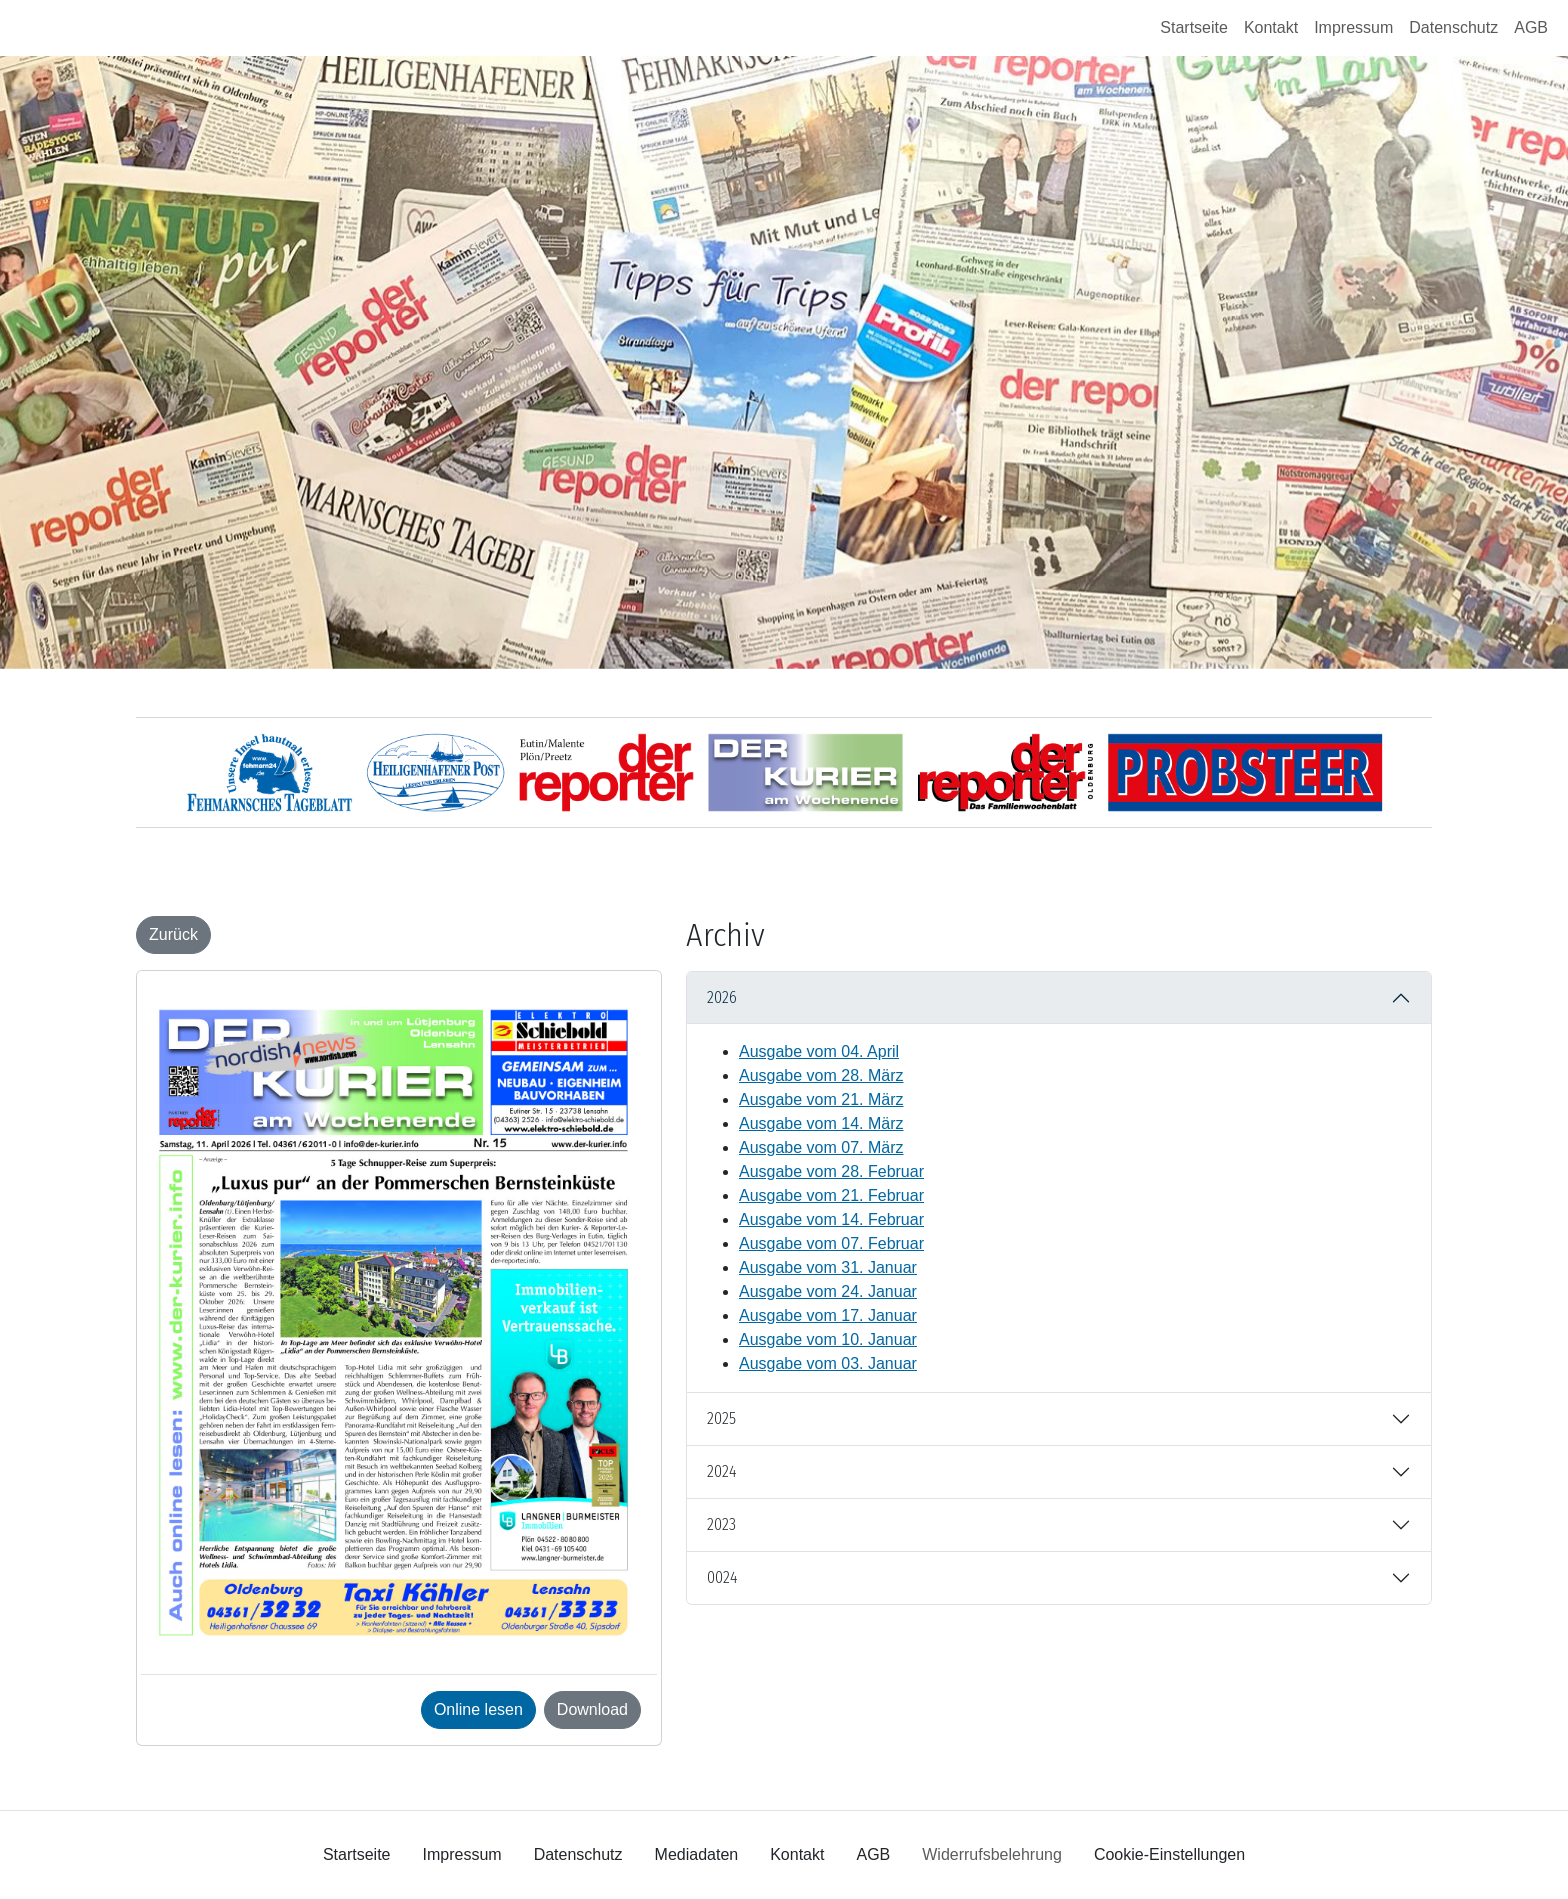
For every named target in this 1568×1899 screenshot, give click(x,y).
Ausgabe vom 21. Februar (831, 1195)
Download (592, 1709)
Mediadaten (697, 1854)
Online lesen (478, 1709)
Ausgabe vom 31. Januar (828, 1267)
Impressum (1353, 27)
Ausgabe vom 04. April (819, 1051)
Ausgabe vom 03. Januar (828, 1363)
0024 (722, 1577)
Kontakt (1271, 27)
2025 (721, 1418)
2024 (721, 1471)
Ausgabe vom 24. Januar (828, 1291)
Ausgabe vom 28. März (821, 1075)
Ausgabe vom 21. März (821, 1099)
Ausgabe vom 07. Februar (831, 1243)
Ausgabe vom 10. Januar (828, 1339)
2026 (722, 997)
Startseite (1194, 27)
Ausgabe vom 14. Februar (831, 1219)
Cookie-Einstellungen (1169, 1854)
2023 (721, 1524)
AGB (1531, 27)
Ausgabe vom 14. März (821, 1123)
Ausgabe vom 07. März (821, 1147)
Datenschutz (1453, 27)
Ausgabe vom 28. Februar (831, 1171)
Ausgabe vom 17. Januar (828, 1315)
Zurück (173, 934)
